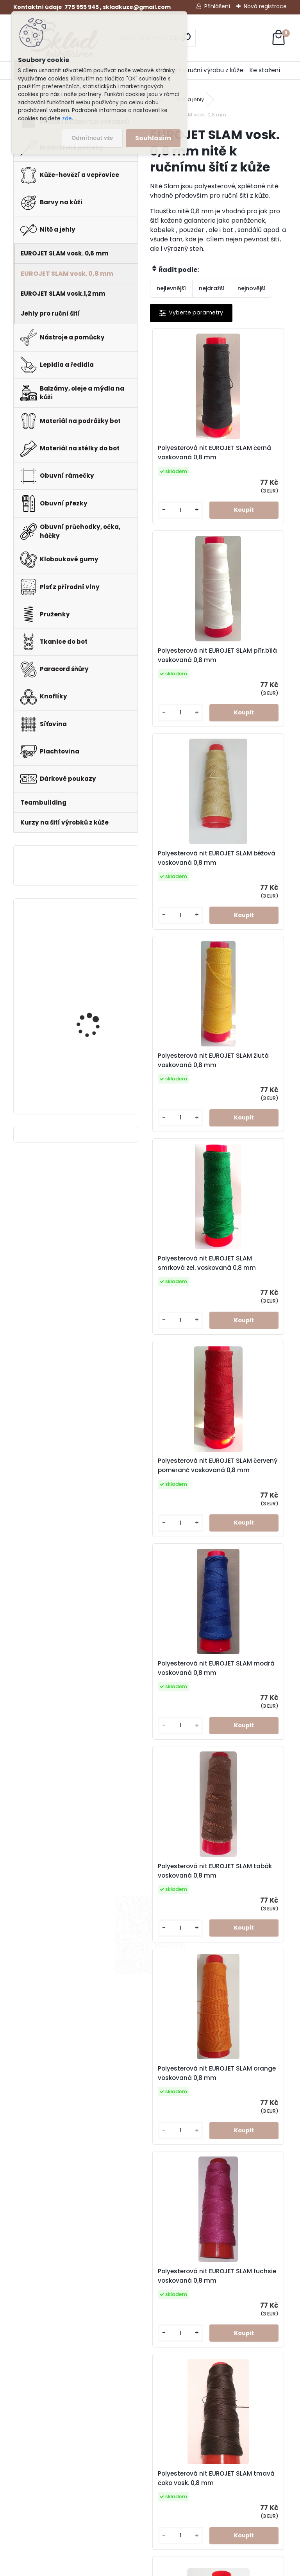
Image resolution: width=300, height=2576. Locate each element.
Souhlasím (153, 138)
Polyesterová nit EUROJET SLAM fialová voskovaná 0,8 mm (260, 1804)
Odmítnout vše (92, 138)
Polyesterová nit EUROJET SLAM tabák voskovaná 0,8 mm (258, 1135)
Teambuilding (188, 2495)
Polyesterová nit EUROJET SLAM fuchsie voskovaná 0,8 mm (260, 1355)
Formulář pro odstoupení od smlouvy (262, 2435)
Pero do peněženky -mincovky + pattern (92, 933)
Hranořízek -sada (89, 1065)
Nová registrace (265, 6)
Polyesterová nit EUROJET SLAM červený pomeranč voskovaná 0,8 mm (256, 911)
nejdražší (212, 288)
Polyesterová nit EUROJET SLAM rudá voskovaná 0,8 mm (256, 2023)
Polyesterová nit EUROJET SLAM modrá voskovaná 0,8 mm (191, 1135)
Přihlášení (217, 6)
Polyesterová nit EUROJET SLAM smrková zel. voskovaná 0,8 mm (188, 911)
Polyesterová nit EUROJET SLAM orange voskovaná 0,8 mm (192, 1355)
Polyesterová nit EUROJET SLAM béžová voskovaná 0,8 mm (192, 686)
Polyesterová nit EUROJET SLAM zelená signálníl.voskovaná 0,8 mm (259, 1579)
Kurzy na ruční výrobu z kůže (202, 70)
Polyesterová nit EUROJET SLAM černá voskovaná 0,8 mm (190, 461)
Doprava (181, 2455)
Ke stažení (265, 70)
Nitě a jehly (190, 99)
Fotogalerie (185, 2445)
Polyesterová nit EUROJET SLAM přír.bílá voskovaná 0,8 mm (256, 462)
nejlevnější (171, 288)
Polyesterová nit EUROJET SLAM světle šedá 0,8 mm (224, 2243)
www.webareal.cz (181, 2568)
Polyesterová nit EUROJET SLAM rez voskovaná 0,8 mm (188, 2023)
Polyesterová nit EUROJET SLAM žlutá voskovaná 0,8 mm (256, 686)
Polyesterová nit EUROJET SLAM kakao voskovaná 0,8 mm (190, 1804)
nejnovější (252, 288)
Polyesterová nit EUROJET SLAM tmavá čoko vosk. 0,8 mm (191, 1579)
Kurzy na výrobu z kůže (181, 2475)
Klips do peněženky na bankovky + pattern (94, 998)
